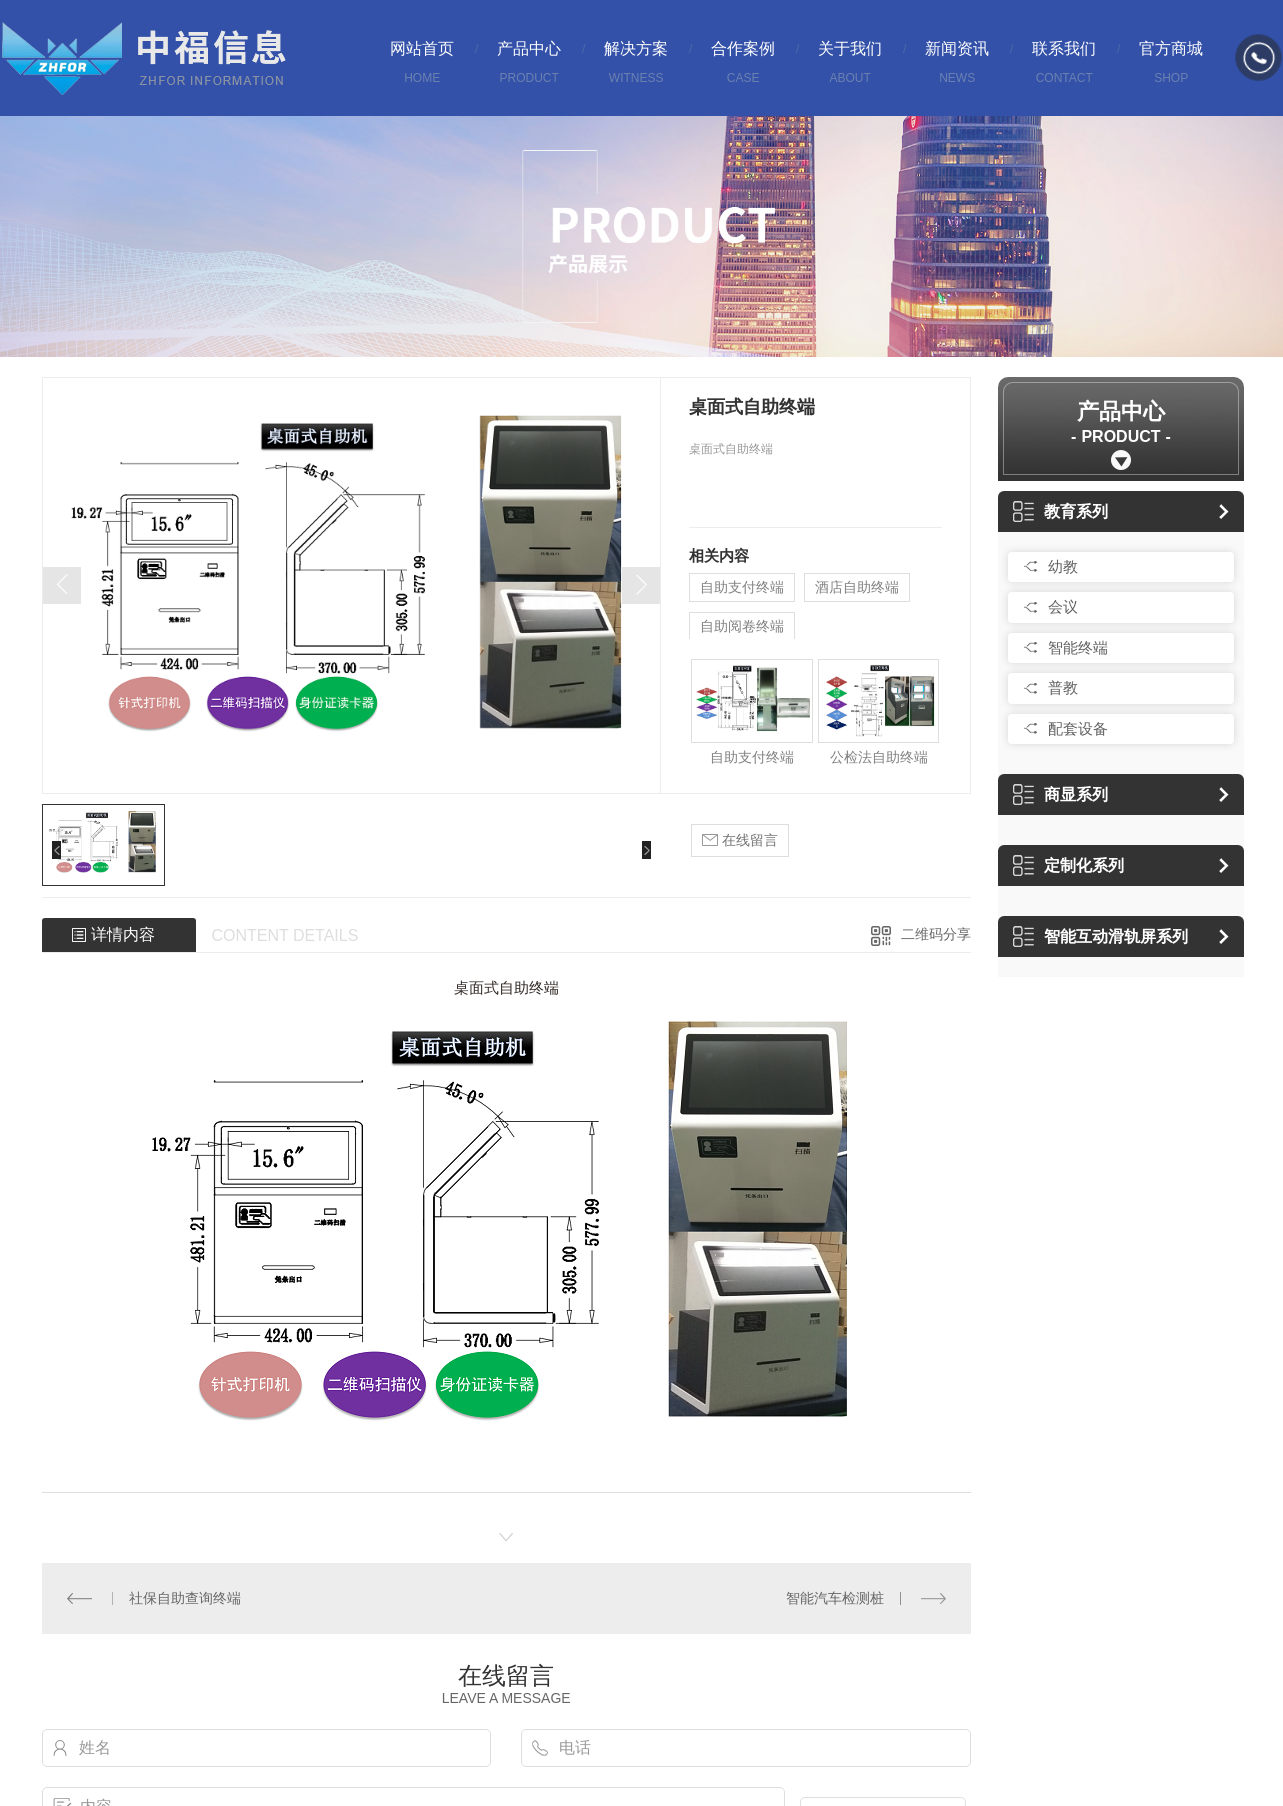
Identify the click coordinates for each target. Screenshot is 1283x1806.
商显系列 (1060, 794)
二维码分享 (936, 934)
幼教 (1063, 566)
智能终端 (1078, 647)
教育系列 (1060, 511)
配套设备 (1078, 728)
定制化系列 (1068, 865)
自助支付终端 (742, 587)
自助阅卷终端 (742, 626)
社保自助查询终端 (185, 1598)
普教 (1063, 687)
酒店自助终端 (857, 587)
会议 (1063, 606)
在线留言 (740, 840)
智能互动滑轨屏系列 (1100, 936)
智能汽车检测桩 (835, 1598)
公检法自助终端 (879, 757)
